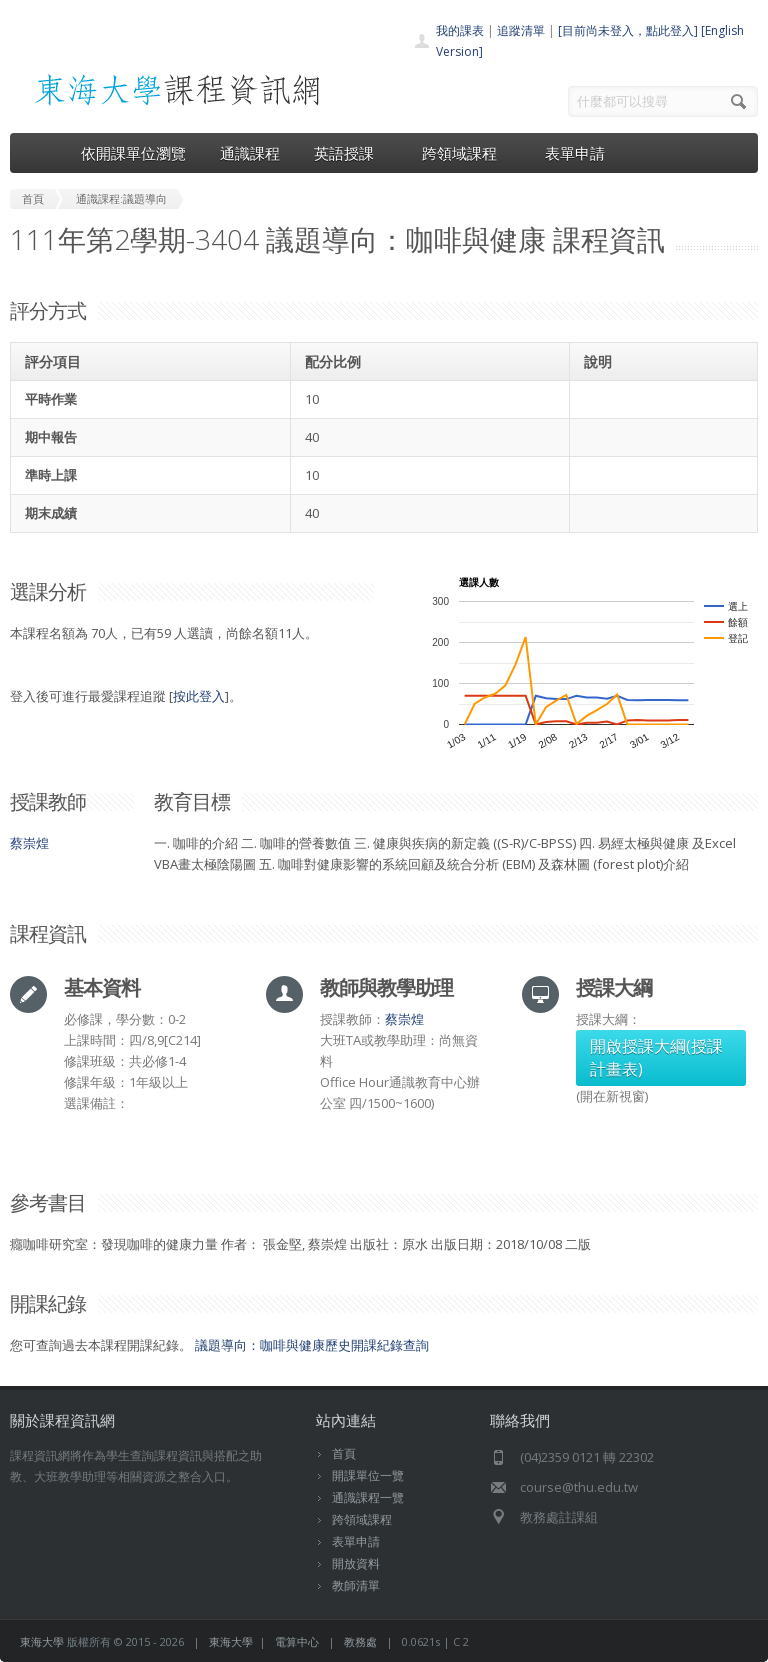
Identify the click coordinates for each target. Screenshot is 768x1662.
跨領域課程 (466, 153)
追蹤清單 (521, 30)
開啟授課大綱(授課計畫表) (656, 1057)
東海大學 (42, 1641)
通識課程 (250, 153)
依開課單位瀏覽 (133, 153)
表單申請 (575, 153)
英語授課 (351, 153)
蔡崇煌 (29, 843)
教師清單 (356, 1585)
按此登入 (199, 696)
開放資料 (356, 1563)
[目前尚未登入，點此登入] (628, 30)
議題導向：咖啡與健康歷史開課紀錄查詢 (312, 1345)
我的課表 (460, 30)
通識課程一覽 (368, 1497)
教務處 (360, 1641)
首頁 (344, 1453)
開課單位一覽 (368, 1475)
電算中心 (297, 1641)
